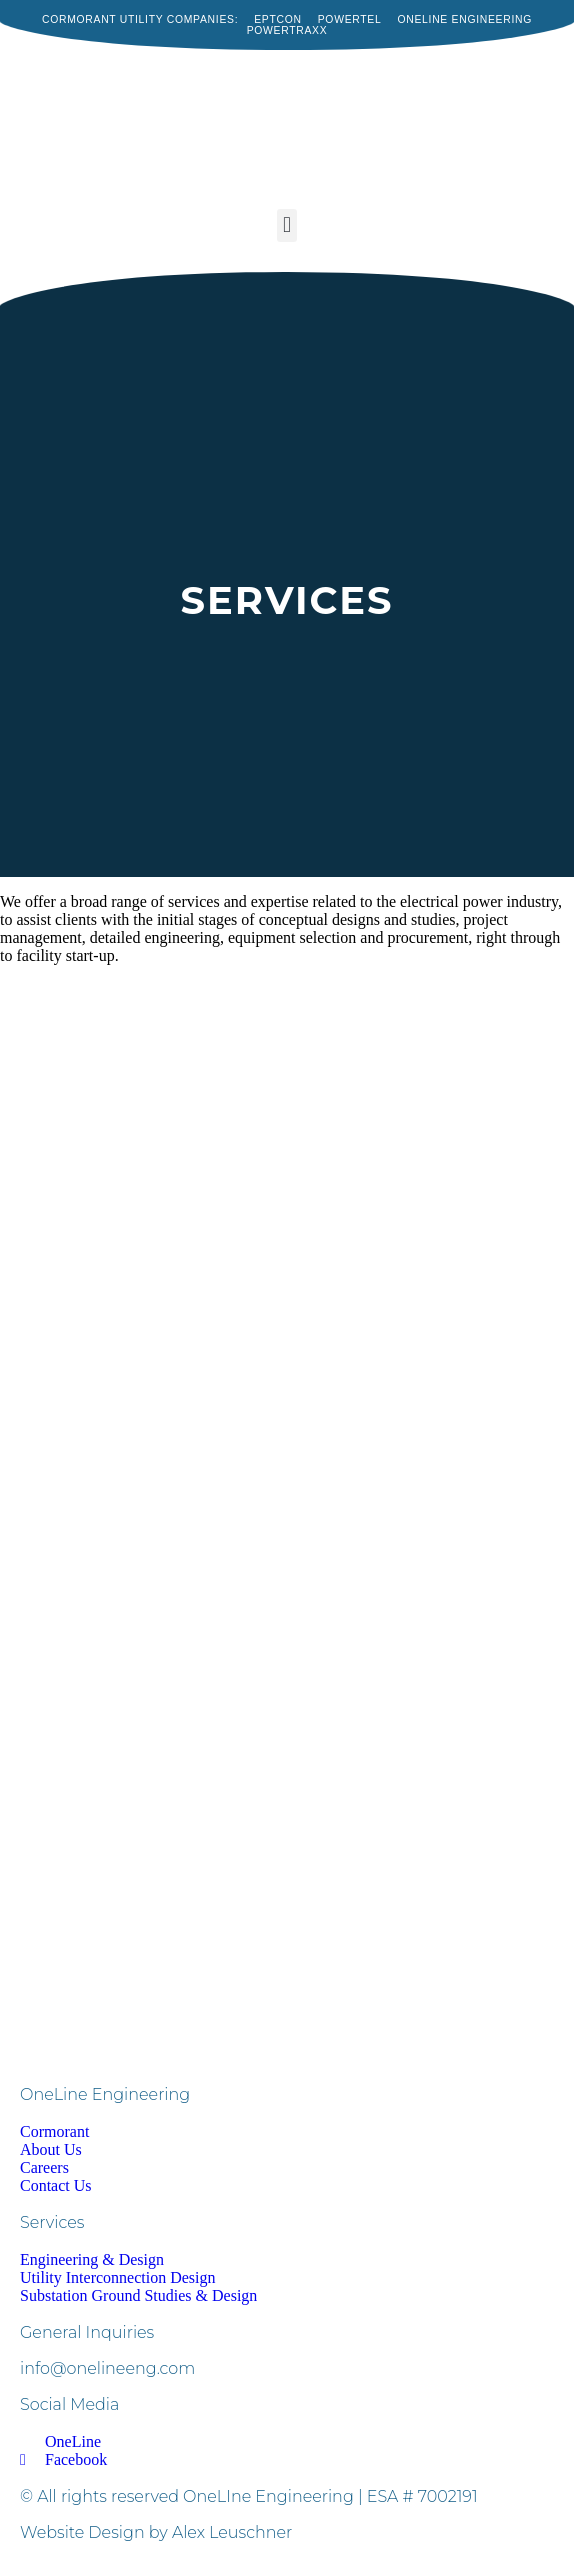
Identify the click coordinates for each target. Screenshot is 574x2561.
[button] (286, 225)
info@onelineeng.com (107, 2368)
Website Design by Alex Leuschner (156, 2532)
